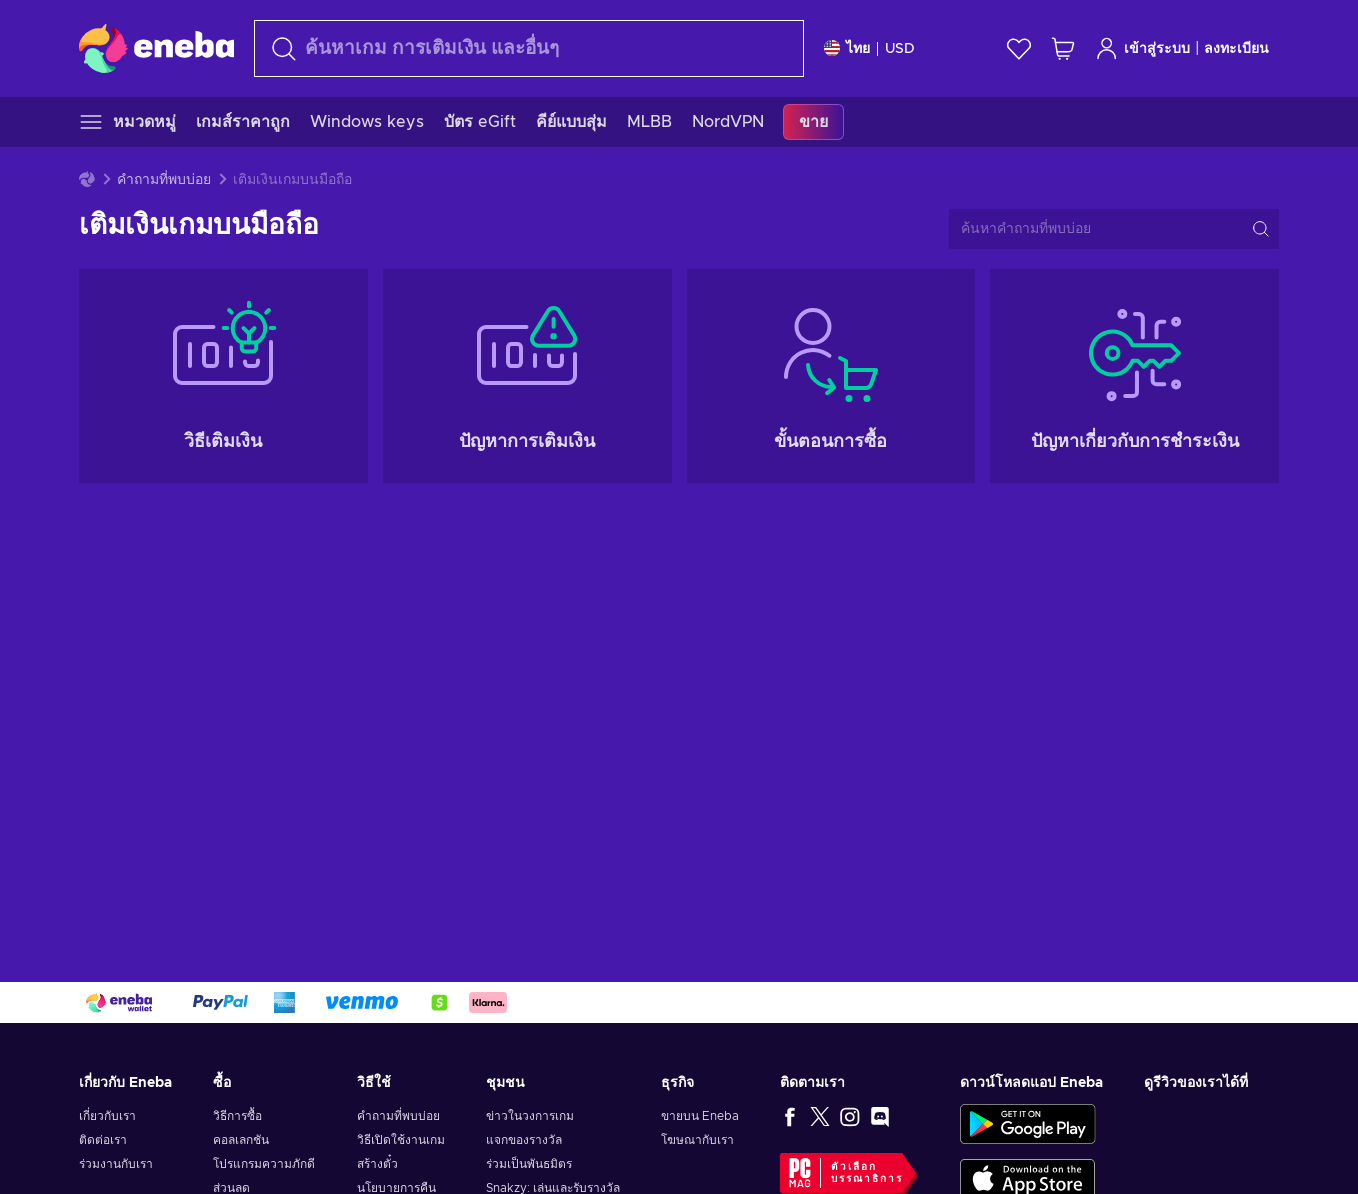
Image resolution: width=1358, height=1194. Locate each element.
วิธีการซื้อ (237, 1116)
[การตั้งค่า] (869, 48)
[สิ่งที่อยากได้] (1019, 48)
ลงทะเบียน (1236, 49)
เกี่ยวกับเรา (107, 1116)
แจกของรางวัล (524, 1140)
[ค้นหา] (529, 48)
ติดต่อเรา (103, 1140)
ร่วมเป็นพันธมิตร (529, 1164)
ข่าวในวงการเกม (530, 1116)
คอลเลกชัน (241, 1140)
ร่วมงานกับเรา (116, 1164)
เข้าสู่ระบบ (1142, 48)
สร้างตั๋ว (377, 1164)
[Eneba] (156, 48)
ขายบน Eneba (700, 1116)
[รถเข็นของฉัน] (1063, 48)
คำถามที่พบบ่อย (164, 180)
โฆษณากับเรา (697, 1140)
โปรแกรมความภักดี (264, 1164)
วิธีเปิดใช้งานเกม (401, 1140)
